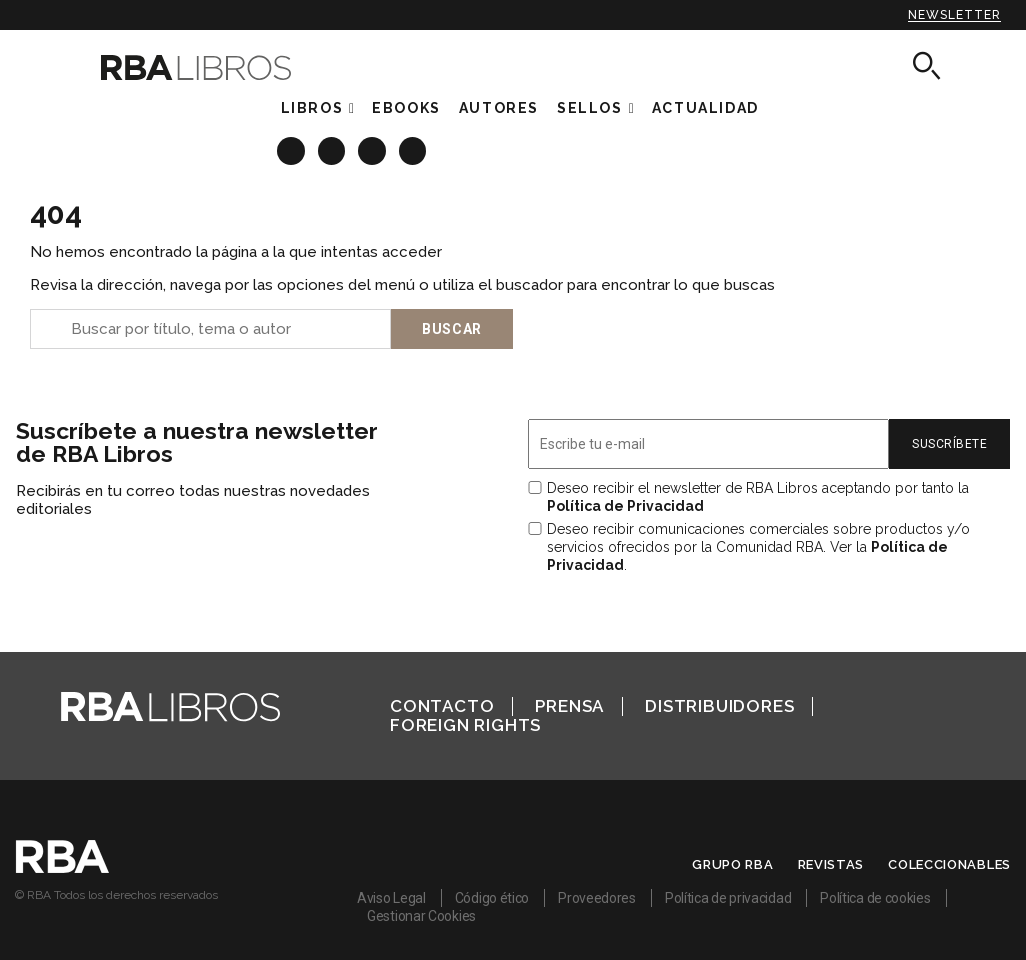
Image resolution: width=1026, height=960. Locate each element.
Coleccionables (949, 864)
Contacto (442, 706)
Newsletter (954, 15)
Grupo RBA (732, 864)
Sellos (590, 108)
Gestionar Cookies (421, 916)
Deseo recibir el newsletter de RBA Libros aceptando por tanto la (758, 497)
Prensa (569, 706)
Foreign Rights (465, 725)
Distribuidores (719, 706)
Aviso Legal (391, 898)
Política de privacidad (728, 898)
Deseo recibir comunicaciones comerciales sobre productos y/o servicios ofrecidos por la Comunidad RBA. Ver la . (758, 547)
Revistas (831, 864)
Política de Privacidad (625, 506)
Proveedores (597, 898)
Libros (312, 108)
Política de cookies (875, 898)
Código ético (492, 898)
